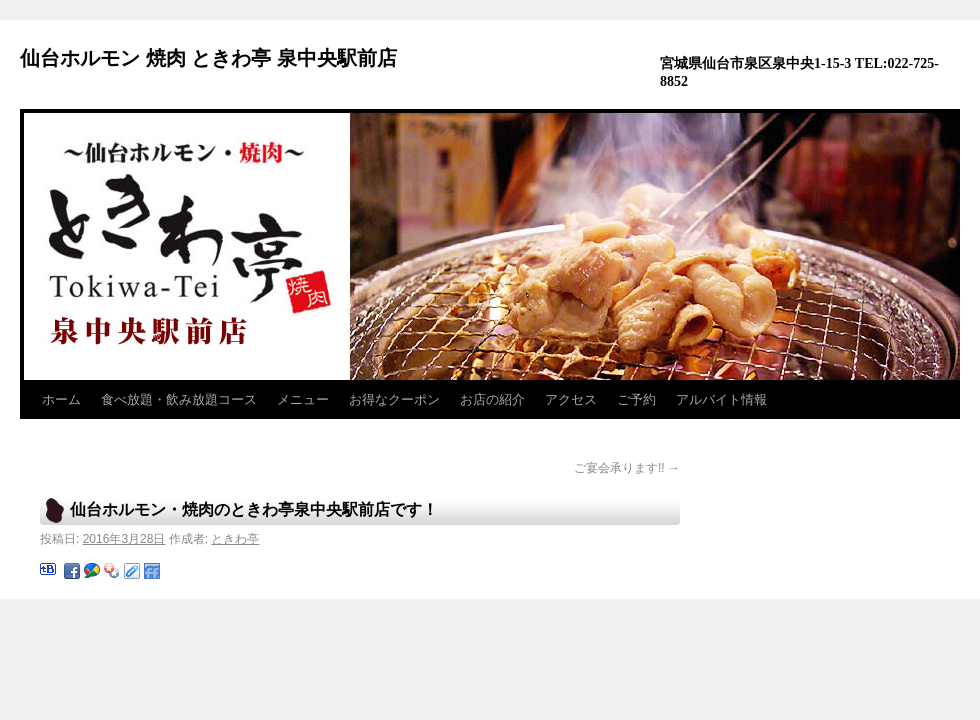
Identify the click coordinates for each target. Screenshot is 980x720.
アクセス (571, 399)
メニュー (303, 399)
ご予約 (636, 399)
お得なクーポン (394, 399)
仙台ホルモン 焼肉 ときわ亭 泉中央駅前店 (208, 58)
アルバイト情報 (721, 399)
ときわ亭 (235, 539)
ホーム (61, 399)
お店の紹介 (492, 399)
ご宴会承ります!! (627, 468)
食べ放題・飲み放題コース (179, 399)
